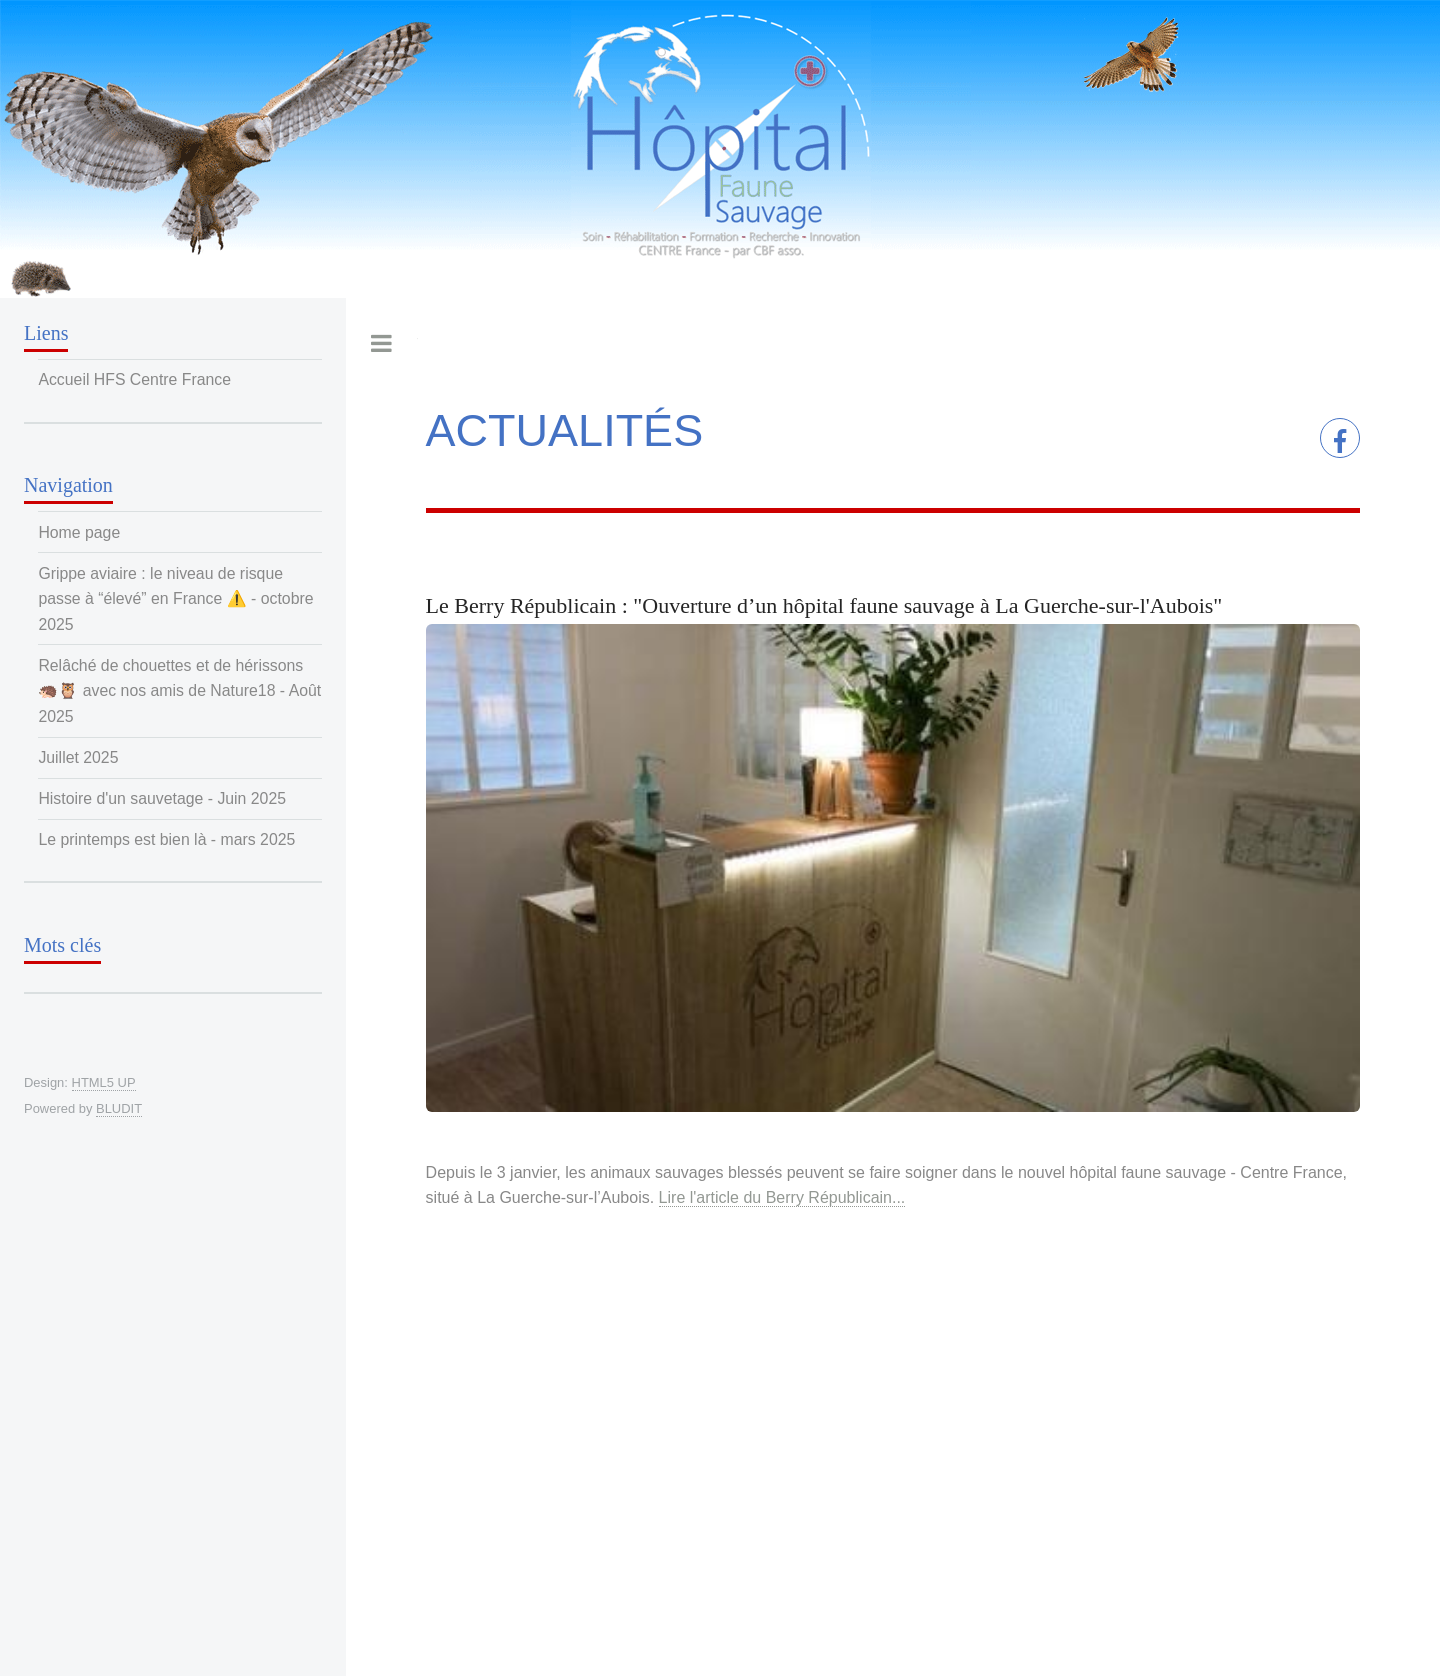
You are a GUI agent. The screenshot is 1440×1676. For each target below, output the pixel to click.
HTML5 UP (104, 1082)
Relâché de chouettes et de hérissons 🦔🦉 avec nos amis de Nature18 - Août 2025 (179, 691)
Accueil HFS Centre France (134, 379)
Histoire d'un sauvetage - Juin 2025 (162, 798)
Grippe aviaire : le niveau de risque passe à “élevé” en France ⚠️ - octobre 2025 (175, 599)
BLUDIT (119, 1108)
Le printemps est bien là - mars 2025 (166, 839)
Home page (79, 532)
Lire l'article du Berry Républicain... (782, 1197)
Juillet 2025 (78, 757)
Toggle (382, 343)
